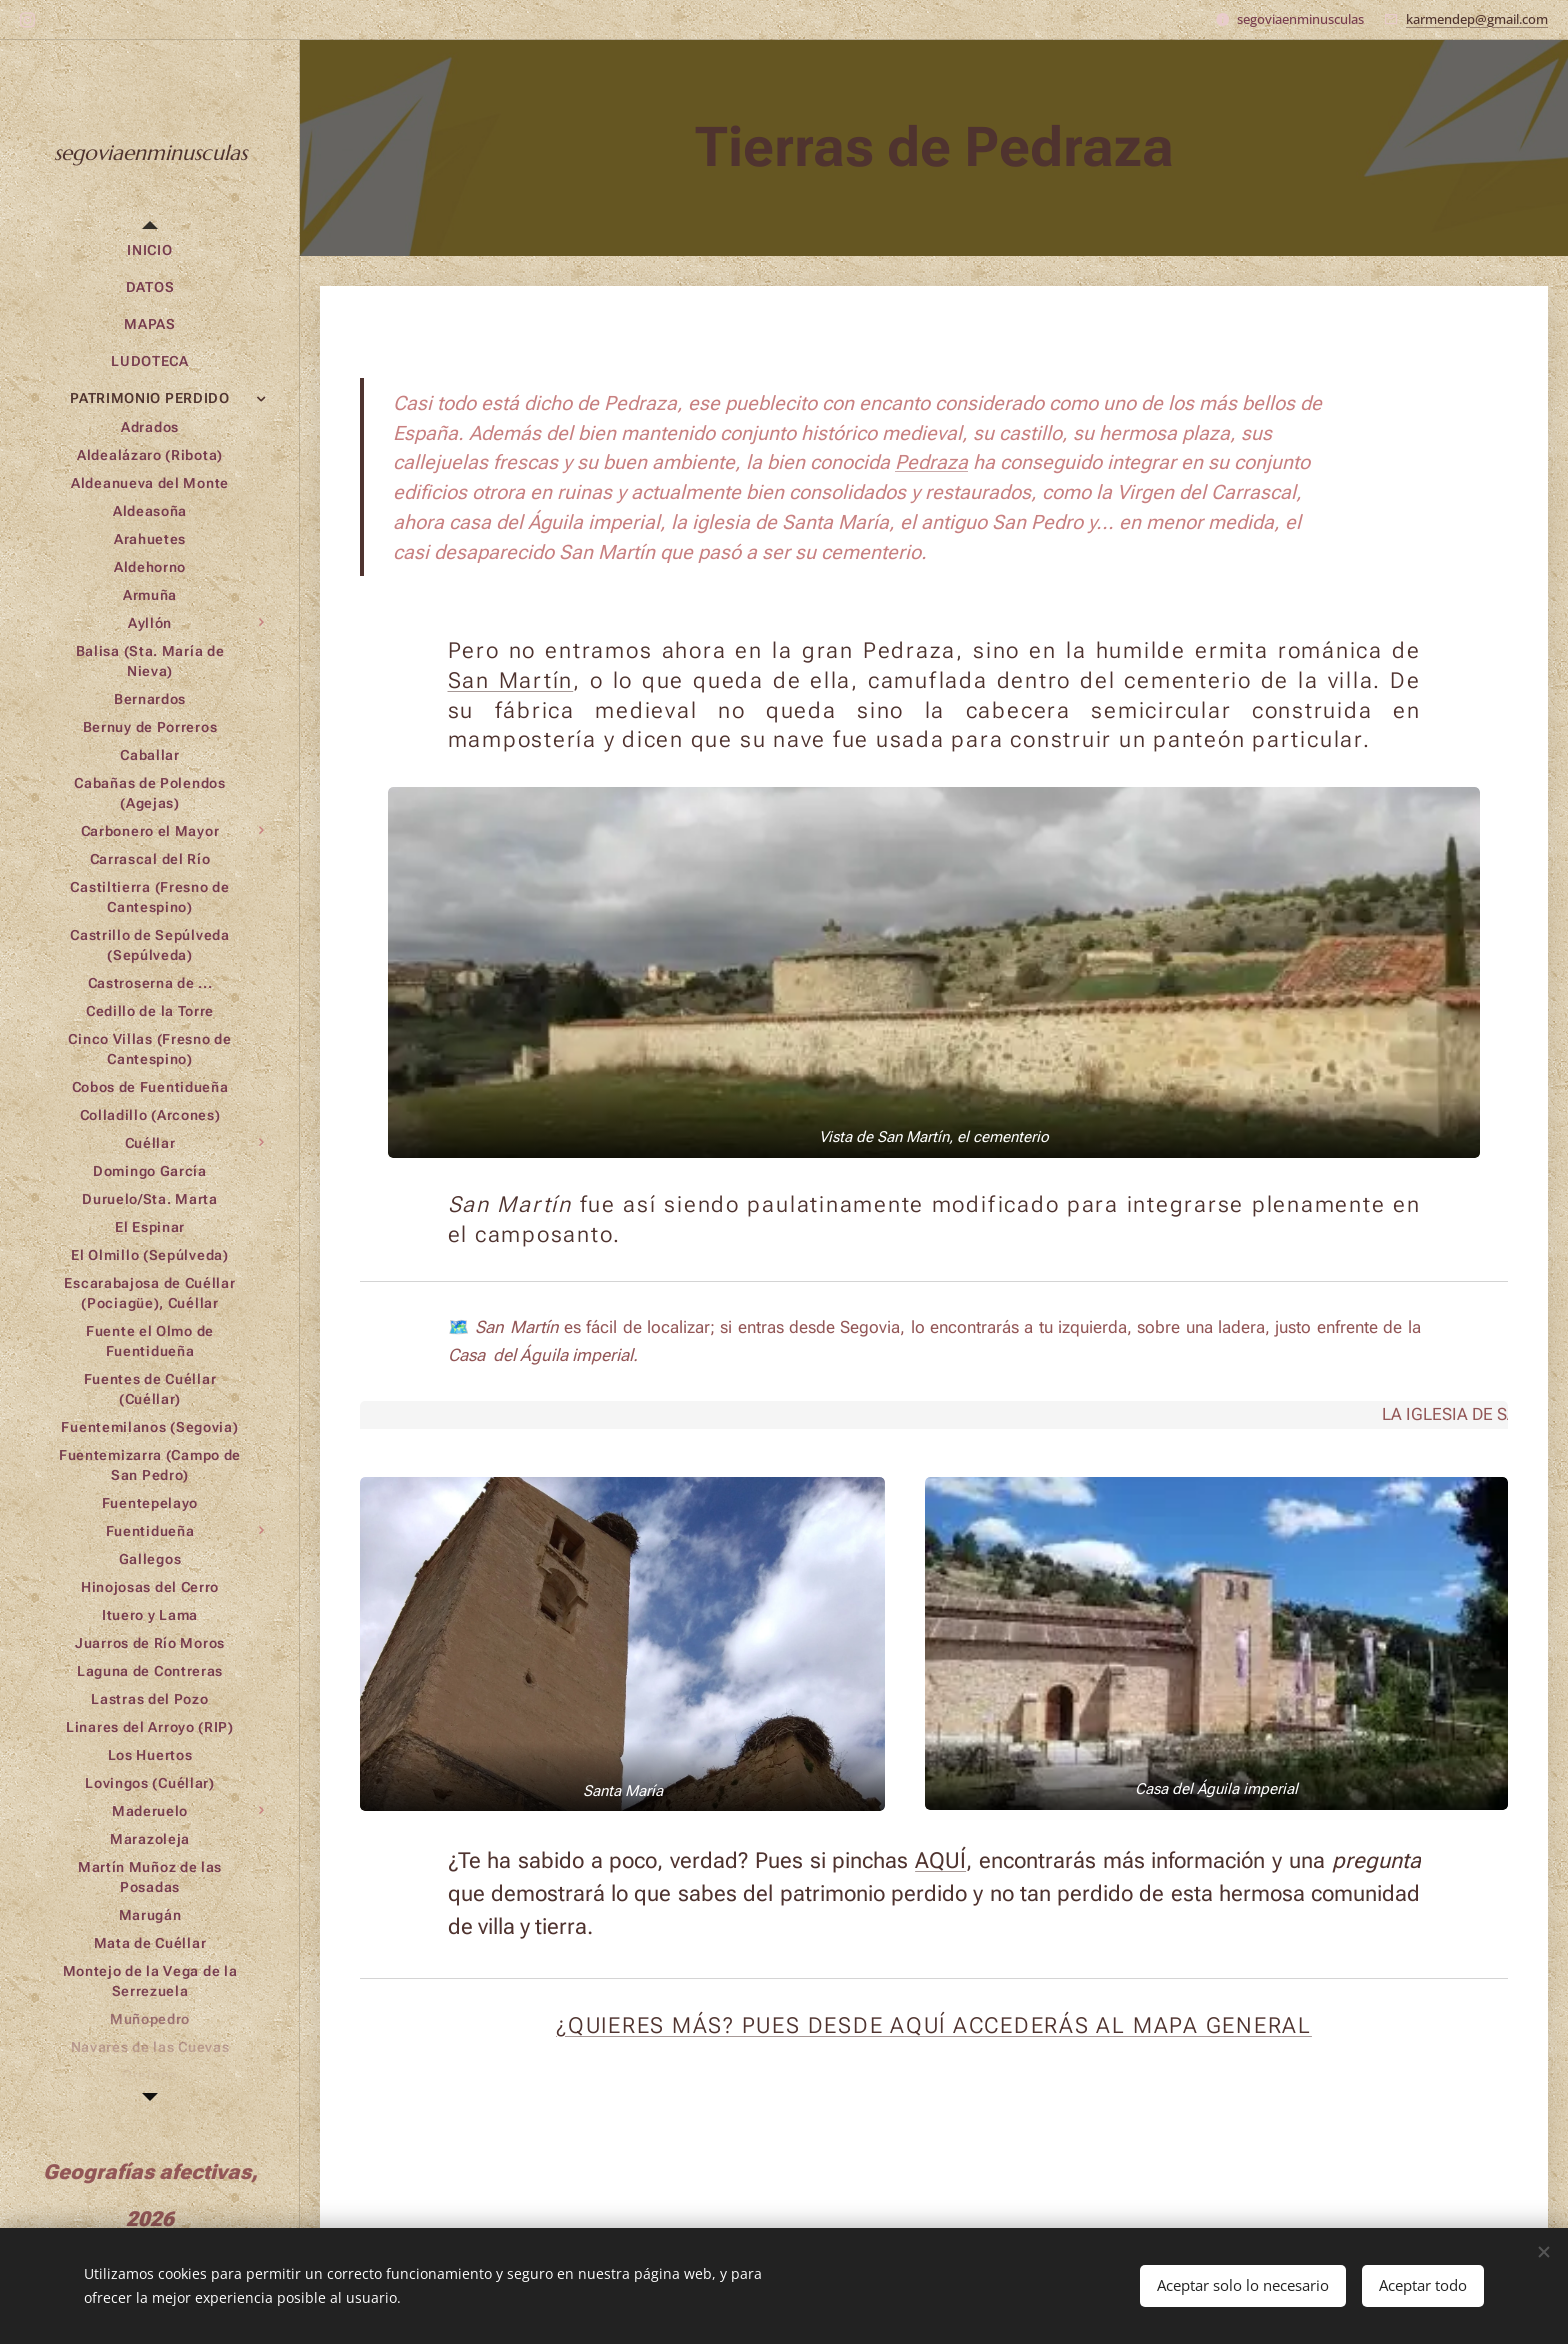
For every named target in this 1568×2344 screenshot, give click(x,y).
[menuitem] (150, 250)
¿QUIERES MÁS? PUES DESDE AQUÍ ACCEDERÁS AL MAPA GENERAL (934, 2024)
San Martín (511, 680)
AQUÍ (940, 1859)
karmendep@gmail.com (1477, 19)
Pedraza (931, 462)
